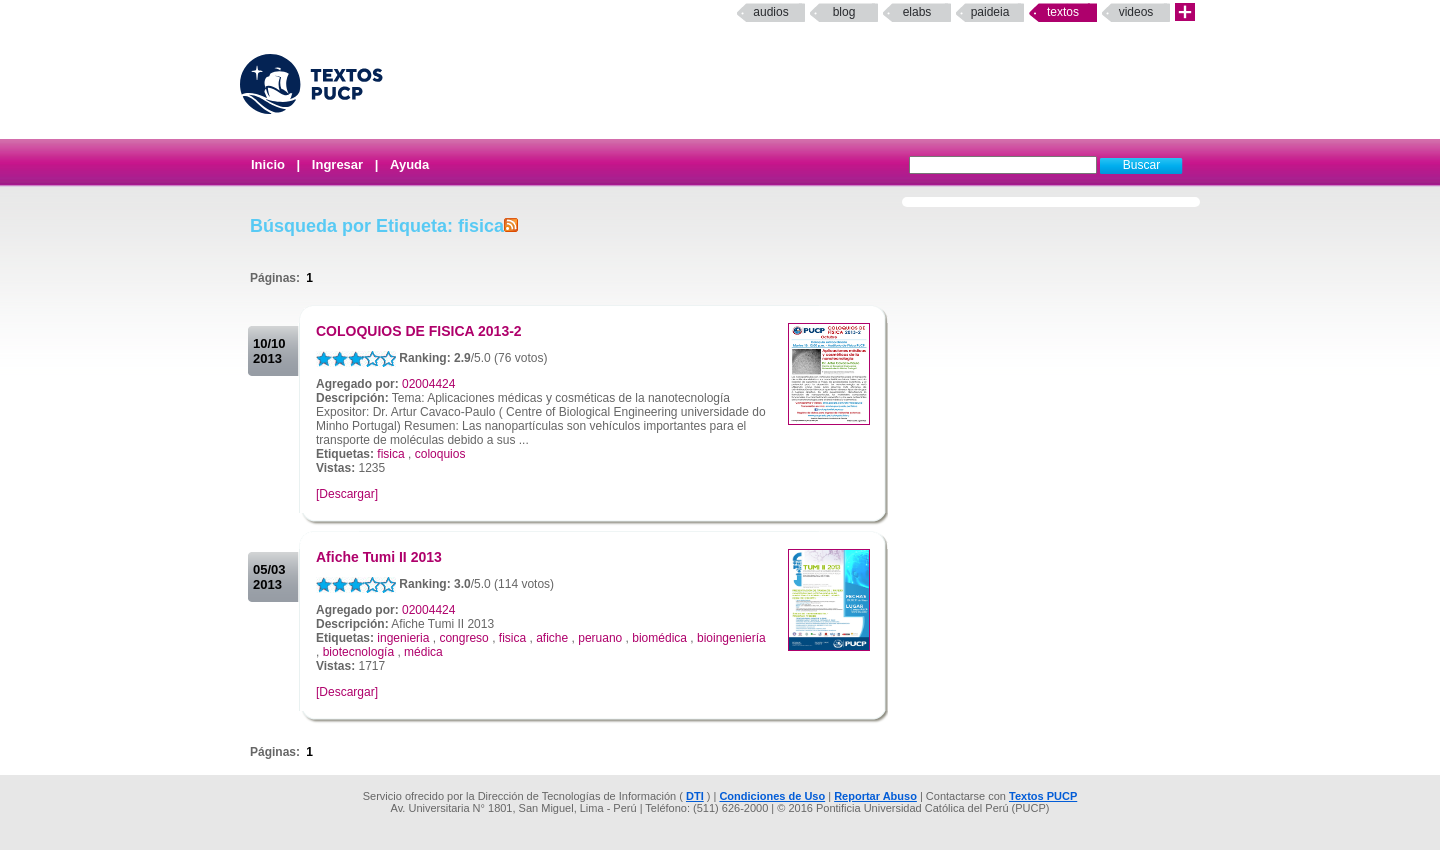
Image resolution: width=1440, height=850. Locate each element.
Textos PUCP (1043, 796)
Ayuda (409, 164)
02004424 (428, 384)
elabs (917, 12)
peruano (600, 638)
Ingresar (337, 164)
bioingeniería (731, 638)
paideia (990, 12)
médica (423, 652)
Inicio (268, 164)
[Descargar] (347, 494)
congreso (463, 638)
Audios (770, 12)
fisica (390, 454)
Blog (844, 12)
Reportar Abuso (875, 796)
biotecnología (358, 652)
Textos (1063, 12)
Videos (1136, 12)
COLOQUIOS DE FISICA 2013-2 (419, 331)
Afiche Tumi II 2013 (379, 557)
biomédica (659, 638)
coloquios (440, 454)
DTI (695, 796)
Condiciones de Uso (772, 796)
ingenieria (403, 638)
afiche (552, 638)
